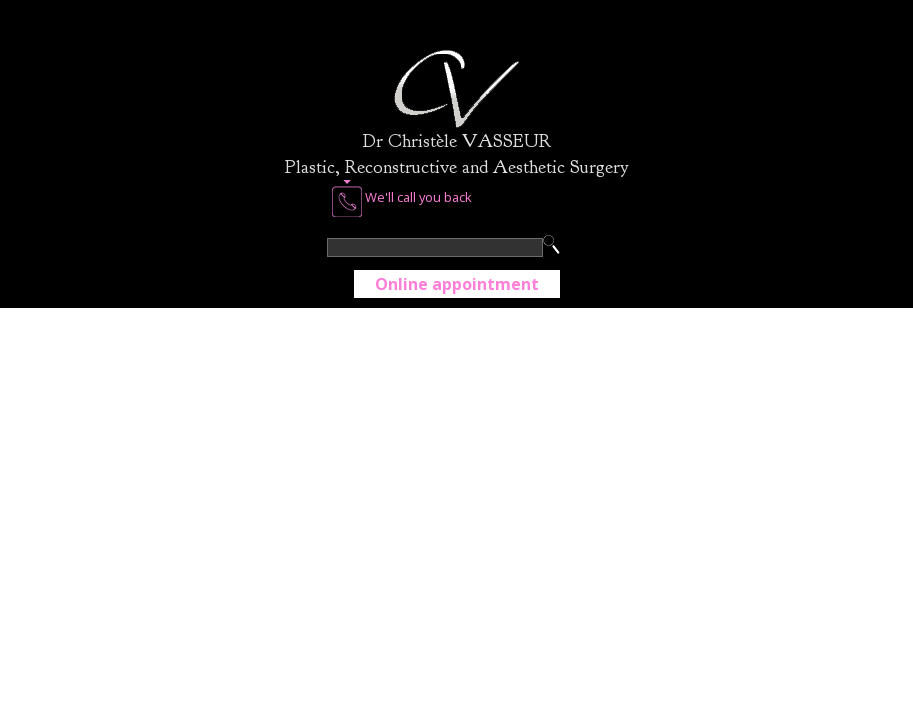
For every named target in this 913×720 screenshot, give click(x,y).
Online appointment (457, 284)
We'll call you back (402, 198)
